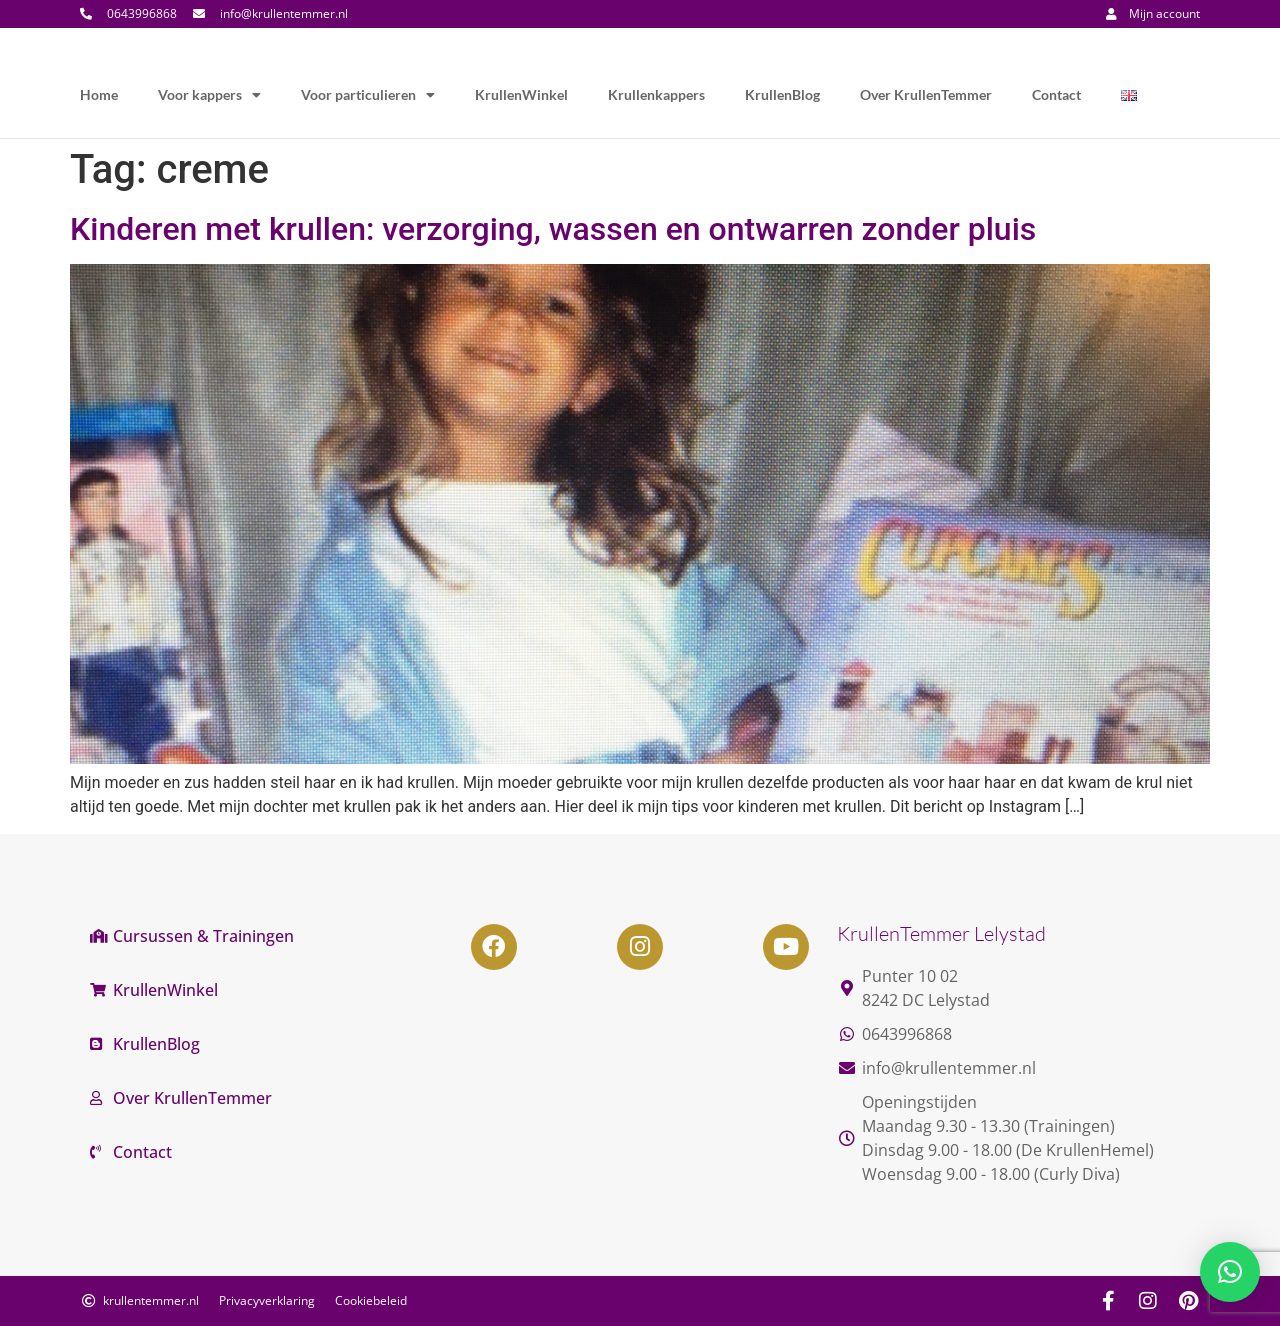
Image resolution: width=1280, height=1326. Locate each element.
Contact (1056, 94)
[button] (1230, 1272)
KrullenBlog (782, 94)
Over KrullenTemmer (926, 94)
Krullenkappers (656, 94)
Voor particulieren (368, 95)
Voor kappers (209, 95)
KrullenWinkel (521, 94)
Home (99, 94)
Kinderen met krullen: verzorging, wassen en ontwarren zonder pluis (553, 229)
